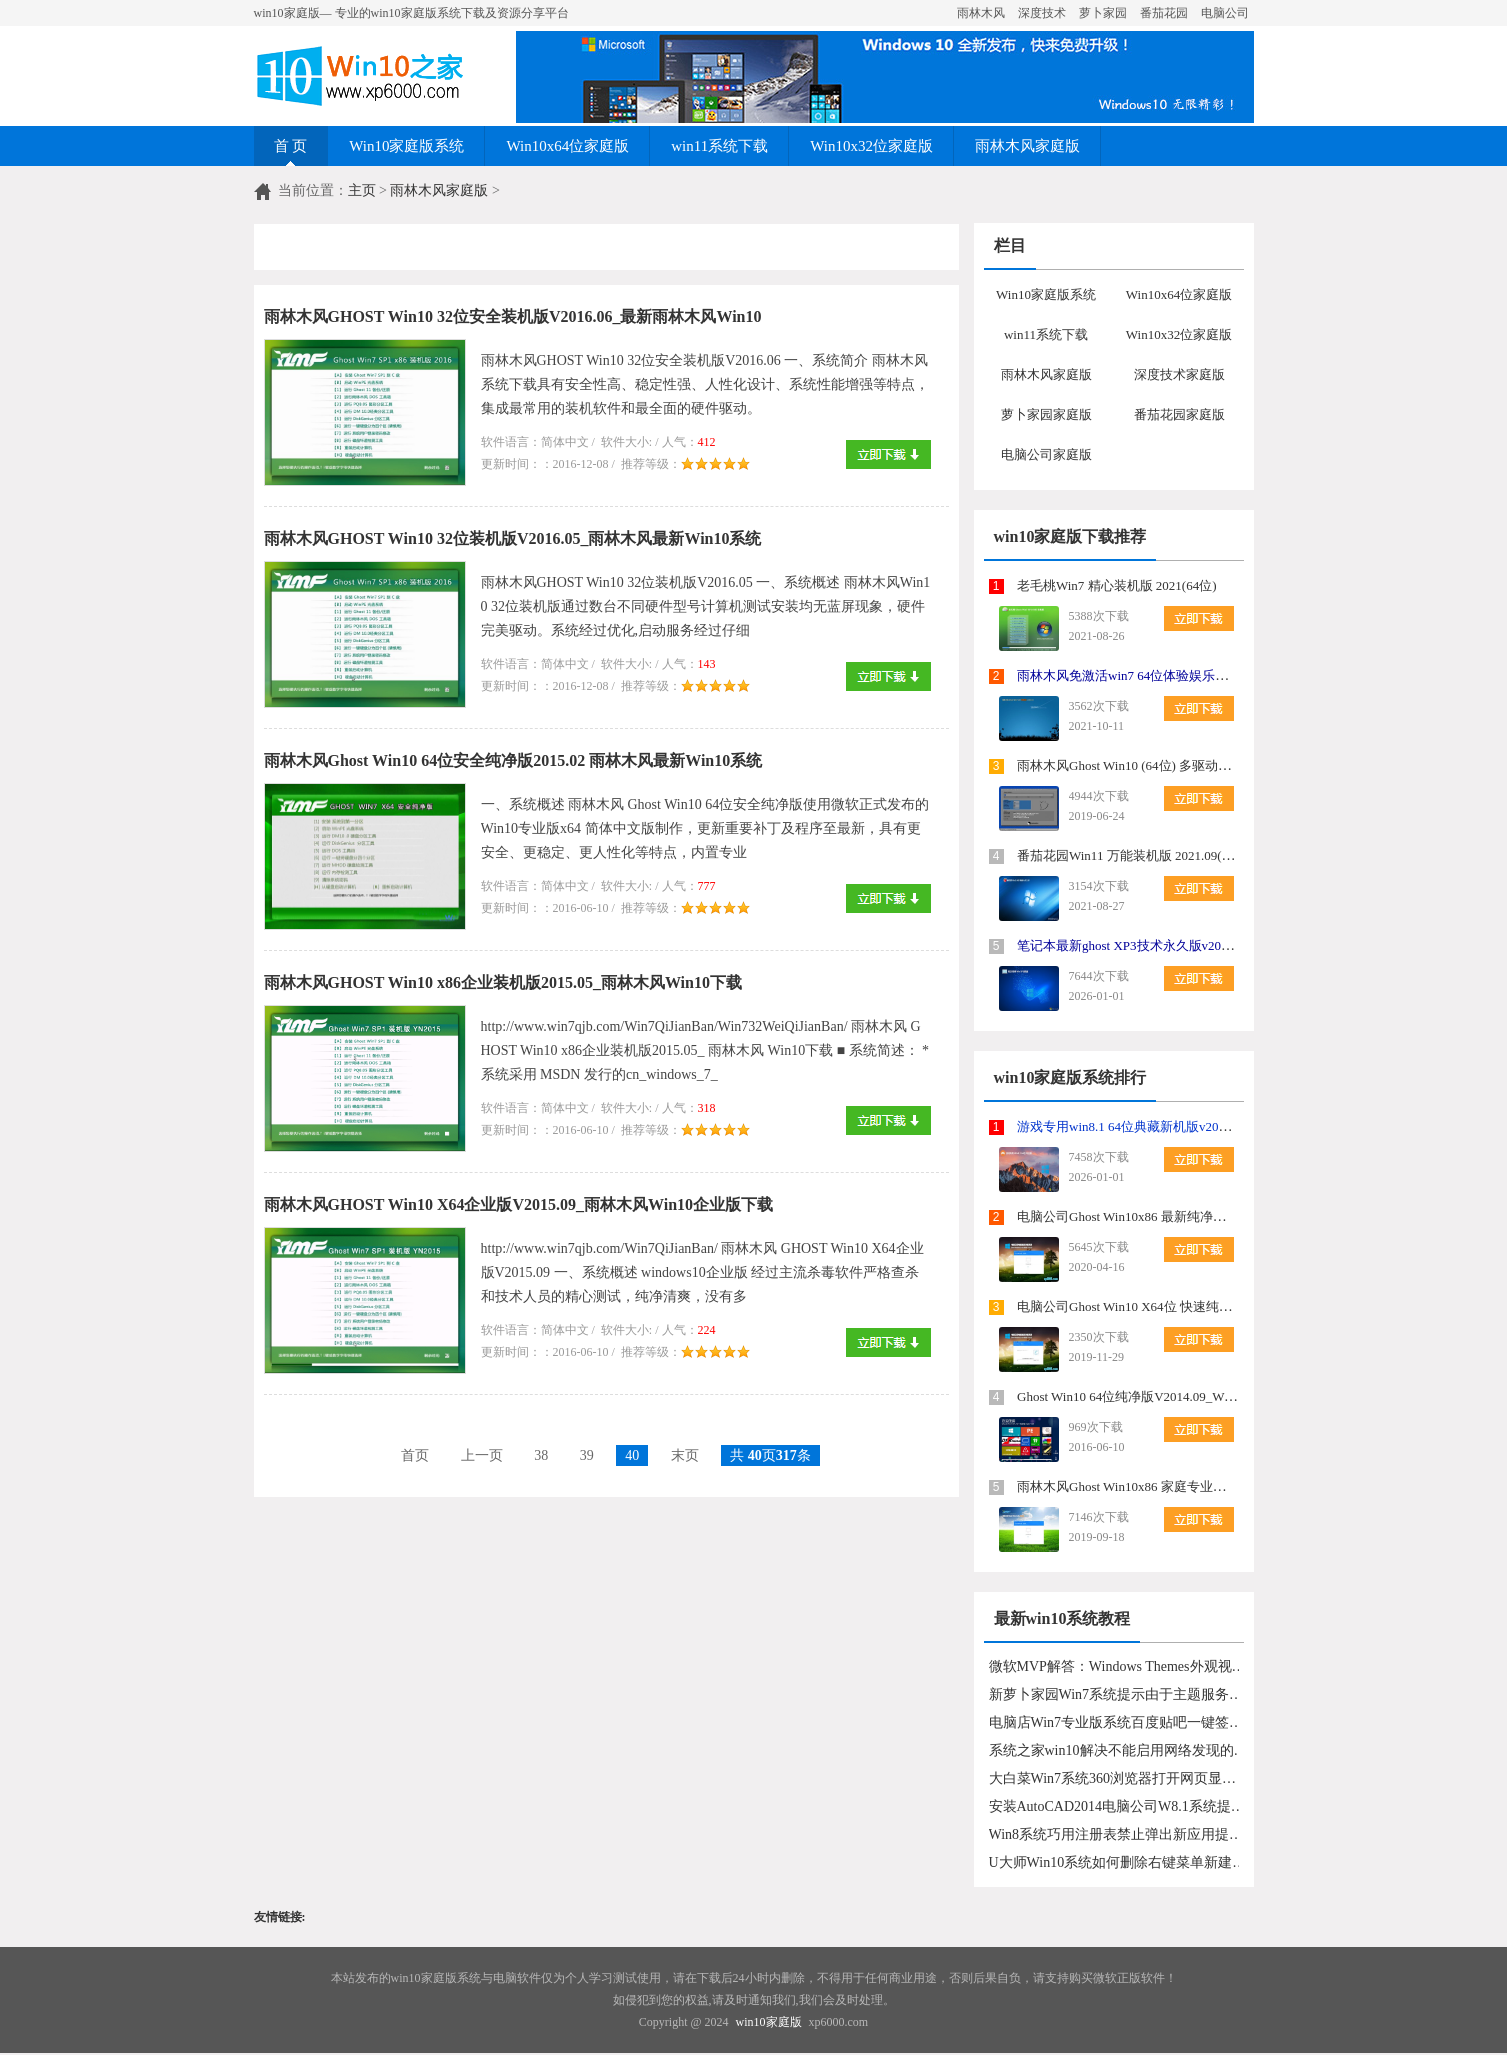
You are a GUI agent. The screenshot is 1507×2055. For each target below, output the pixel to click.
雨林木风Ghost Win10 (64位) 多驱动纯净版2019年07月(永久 (1184, 765)
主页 (362, 190)
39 (587, 1455)
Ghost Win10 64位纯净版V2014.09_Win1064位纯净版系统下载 (1190, 1396)
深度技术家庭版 (1179, 374)
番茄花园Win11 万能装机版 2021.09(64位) (1134, 855)
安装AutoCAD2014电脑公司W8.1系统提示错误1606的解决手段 (1119, 1806)
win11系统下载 (719, 146)
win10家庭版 (769, 2022)
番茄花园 (1164, 13)
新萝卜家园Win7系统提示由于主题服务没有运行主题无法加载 (1119, 1694)
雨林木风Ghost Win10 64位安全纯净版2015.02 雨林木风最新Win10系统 (513, 760)
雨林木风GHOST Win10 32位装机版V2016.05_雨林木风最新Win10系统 (513, 538)
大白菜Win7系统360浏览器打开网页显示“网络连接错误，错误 (1119, 1778)
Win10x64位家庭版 (567, 146)
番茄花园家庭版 (1179, 414)
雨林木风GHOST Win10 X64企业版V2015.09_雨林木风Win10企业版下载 (519, 1204)
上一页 (482, 1455)
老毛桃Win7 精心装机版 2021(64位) (1117, 585)
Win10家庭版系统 (406, 146)
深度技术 (1042, 13)
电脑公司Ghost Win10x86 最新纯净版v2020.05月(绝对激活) (1182, 1216)
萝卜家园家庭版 (1046, 414)
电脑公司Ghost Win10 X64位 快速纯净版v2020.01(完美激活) (1185, 1306)
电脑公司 (1225, 13)
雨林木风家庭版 (1027, 146)
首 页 (291, 146)
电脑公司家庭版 (1046, 454)
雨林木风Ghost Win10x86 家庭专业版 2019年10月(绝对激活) (1186, 1486)
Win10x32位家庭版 (871, 146)
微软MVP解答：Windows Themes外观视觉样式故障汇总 (1119, 1666)
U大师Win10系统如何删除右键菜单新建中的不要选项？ (1119, 1862)
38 (541, 1455)
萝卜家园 (1103, 13)
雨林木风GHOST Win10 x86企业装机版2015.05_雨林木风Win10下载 (503, 982)
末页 (685, 1455)
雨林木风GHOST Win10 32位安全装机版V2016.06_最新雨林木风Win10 (513, 316)
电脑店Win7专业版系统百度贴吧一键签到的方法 (1119, 1722)
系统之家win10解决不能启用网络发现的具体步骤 (1119, 1750)
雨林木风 (981, 13)
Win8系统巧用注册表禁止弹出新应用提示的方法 (1119, 1834)
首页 (415, 1455)
